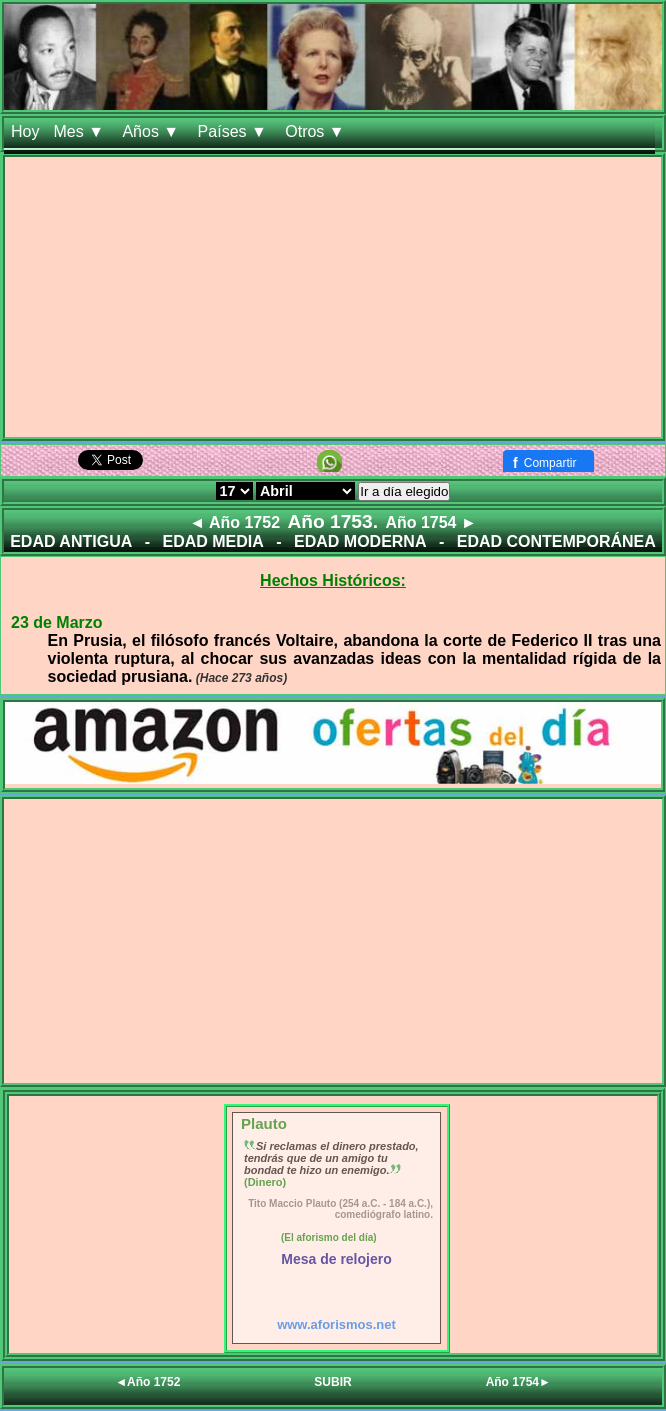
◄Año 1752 (147, 1382)
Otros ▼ (317, 131)
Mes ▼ (80, 131)
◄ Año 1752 (234, 522)
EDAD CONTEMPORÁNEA (556, 541)
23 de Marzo (57, 622)
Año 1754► (518, 1382)
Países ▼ (235, 131)
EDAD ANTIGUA (71, 541)
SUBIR (332, 1382)
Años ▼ (152, 131)
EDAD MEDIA (212, 541)
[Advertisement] (333, 297)
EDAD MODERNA (360, 541)
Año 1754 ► (430, 522)
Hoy (25, 131)
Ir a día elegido (404, 491)
